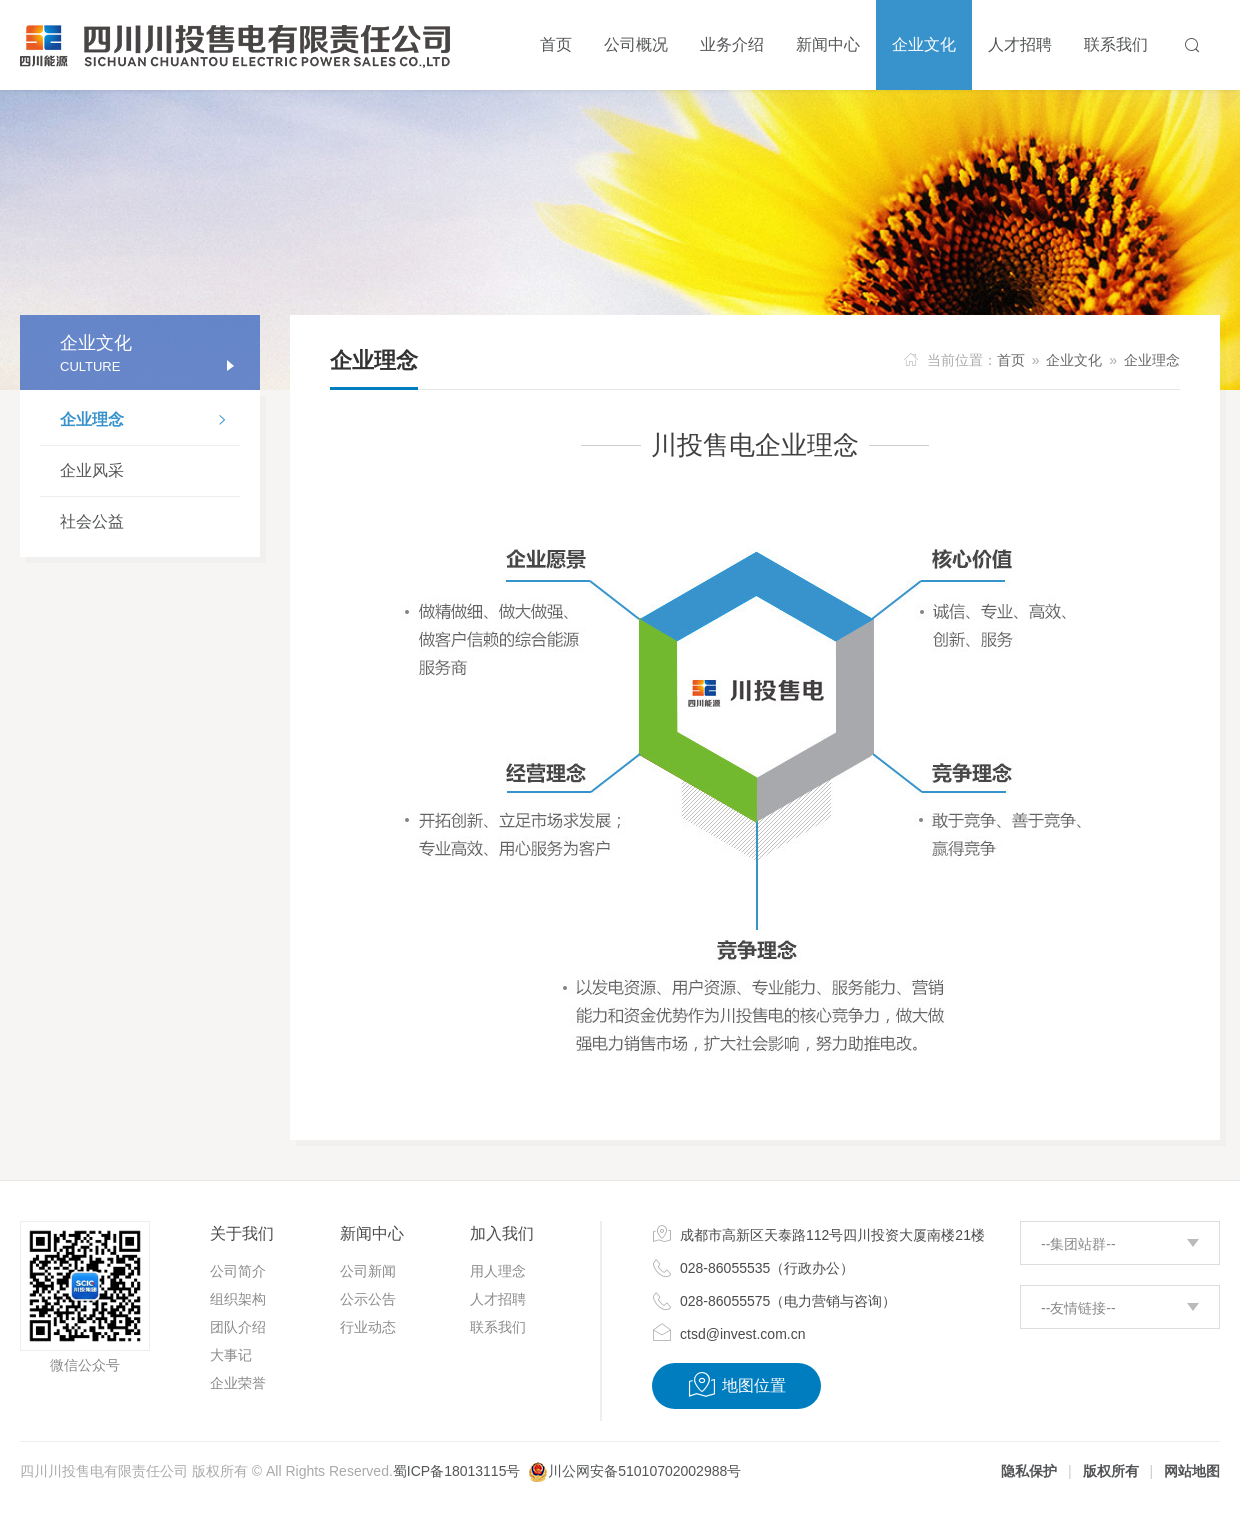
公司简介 (238, 1271)
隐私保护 (1029, 1471)
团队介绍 (238, 1327)
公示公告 (368, 1299)
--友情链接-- (1078, 1308)
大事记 (231, 1355)
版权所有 (1111, 1471)
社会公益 (92, 521)
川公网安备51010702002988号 (644, 1471)
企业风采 (92, 470)
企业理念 (150, 422)
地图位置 (736, 1385)
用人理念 (498, 1271)
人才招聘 (498, 1299)
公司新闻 (368, 1271)
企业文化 (1074, 360)
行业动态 (368, 1327)
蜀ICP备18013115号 (457, 1471)
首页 (1011, 360)
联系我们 (498, 1327)
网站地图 (1192, 1471)
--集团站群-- (1078, 1244)
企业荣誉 (238, 1383)
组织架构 (238, 1299)
